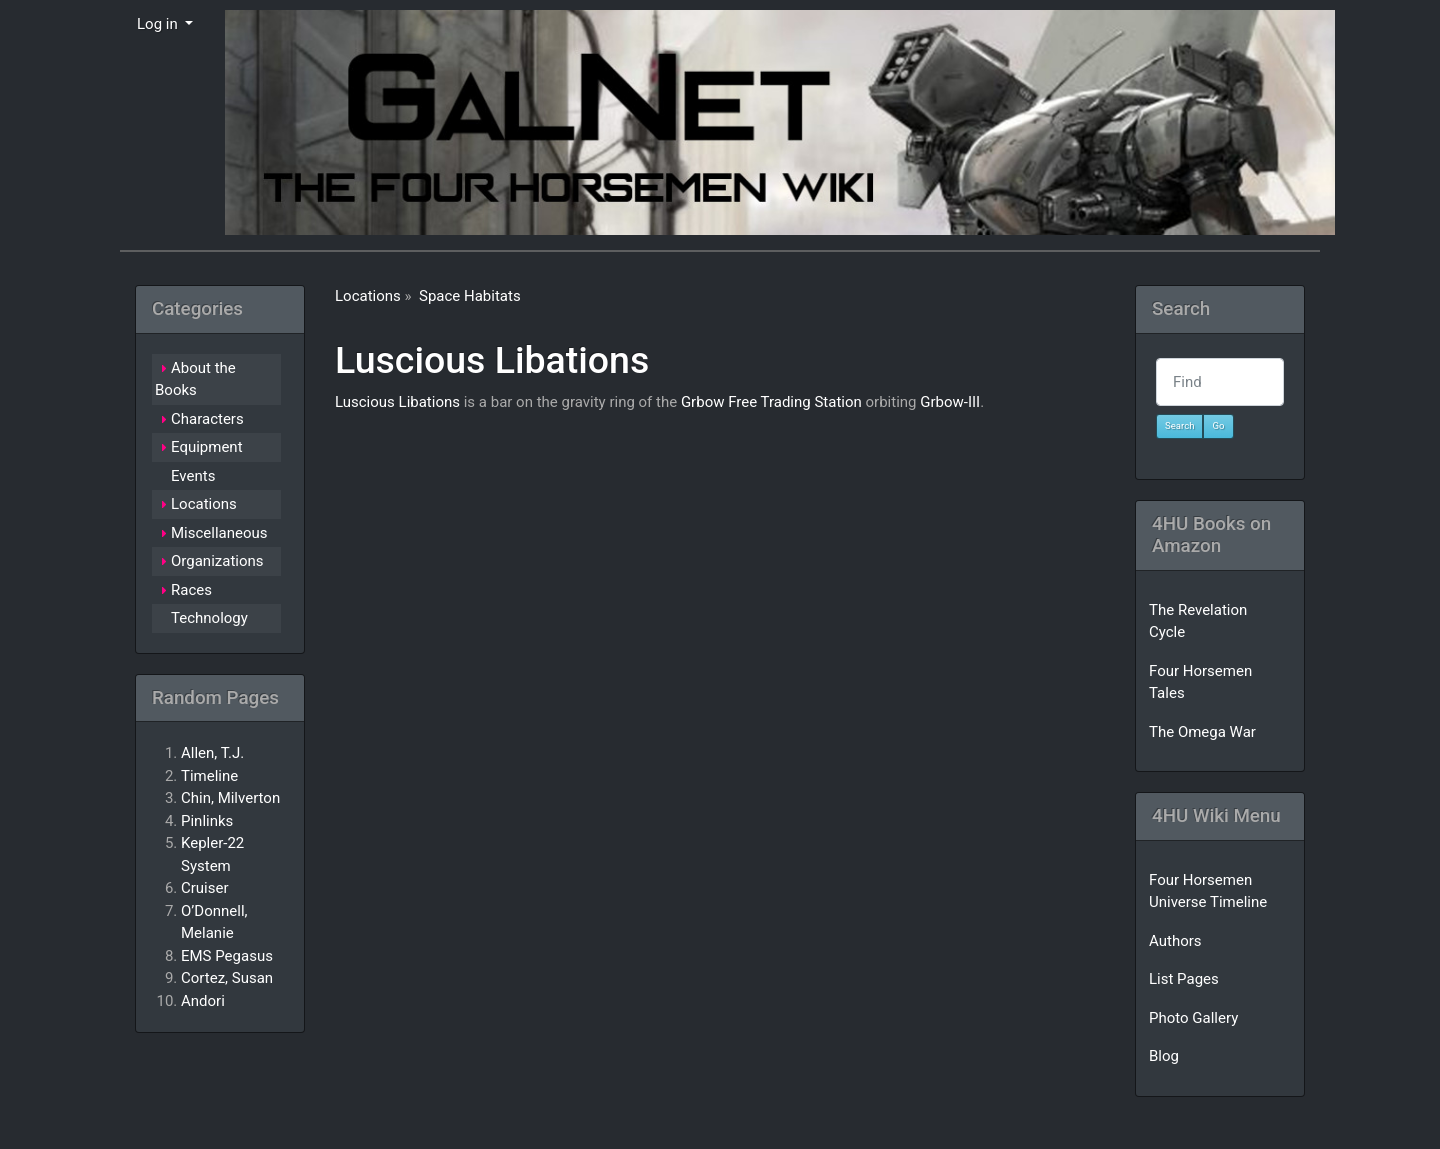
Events (193, 476)
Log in (159, 24)
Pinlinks (207, 821)
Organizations (217, 561)
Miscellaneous (219, 533)
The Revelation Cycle (1198, 621)
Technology (209, 618)
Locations (368, 296)
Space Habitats (470, 296)
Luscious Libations (492, 360)
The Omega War (1202, 732)
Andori (203, 1001)
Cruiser (205, 888)
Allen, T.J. (212, 753)
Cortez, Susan (227, 978)
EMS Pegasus (227, 956)
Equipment (207, 447)
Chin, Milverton (230, 798)
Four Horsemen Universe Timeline (1208, 891)
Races (191, 590)
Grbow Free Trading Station (771, 402)
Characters (207, 419)
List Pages (1184, 979)
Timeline (209, 776)
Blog (1164, 1056)
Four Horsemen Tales (1200, 682)
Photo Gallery (1193, 1018)
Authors (1175, 941)
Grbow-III (950, 402)
